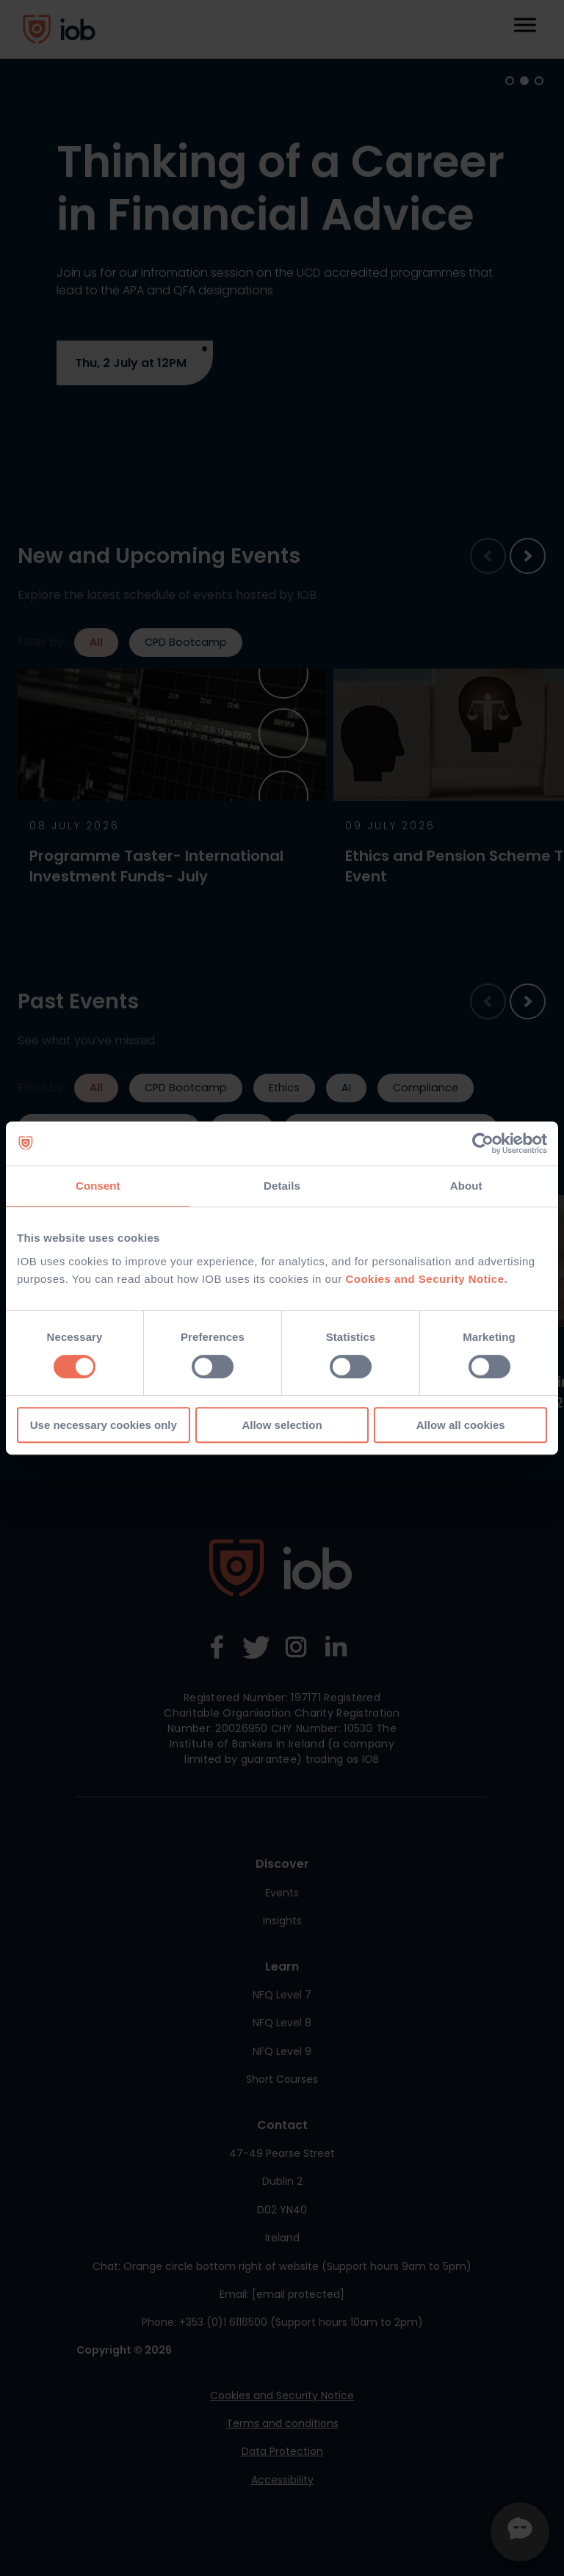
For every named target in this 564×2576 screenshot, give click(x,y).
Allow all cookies (460, 1425)
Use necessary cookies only (103, 1425)
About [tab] (466, 1185)
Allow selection (282, 1425)
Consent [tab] (98, 1185)
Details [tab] (282, 1185)
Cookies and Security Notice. (426, 1279)
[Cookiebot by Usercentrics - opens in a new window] (483, 1143)
